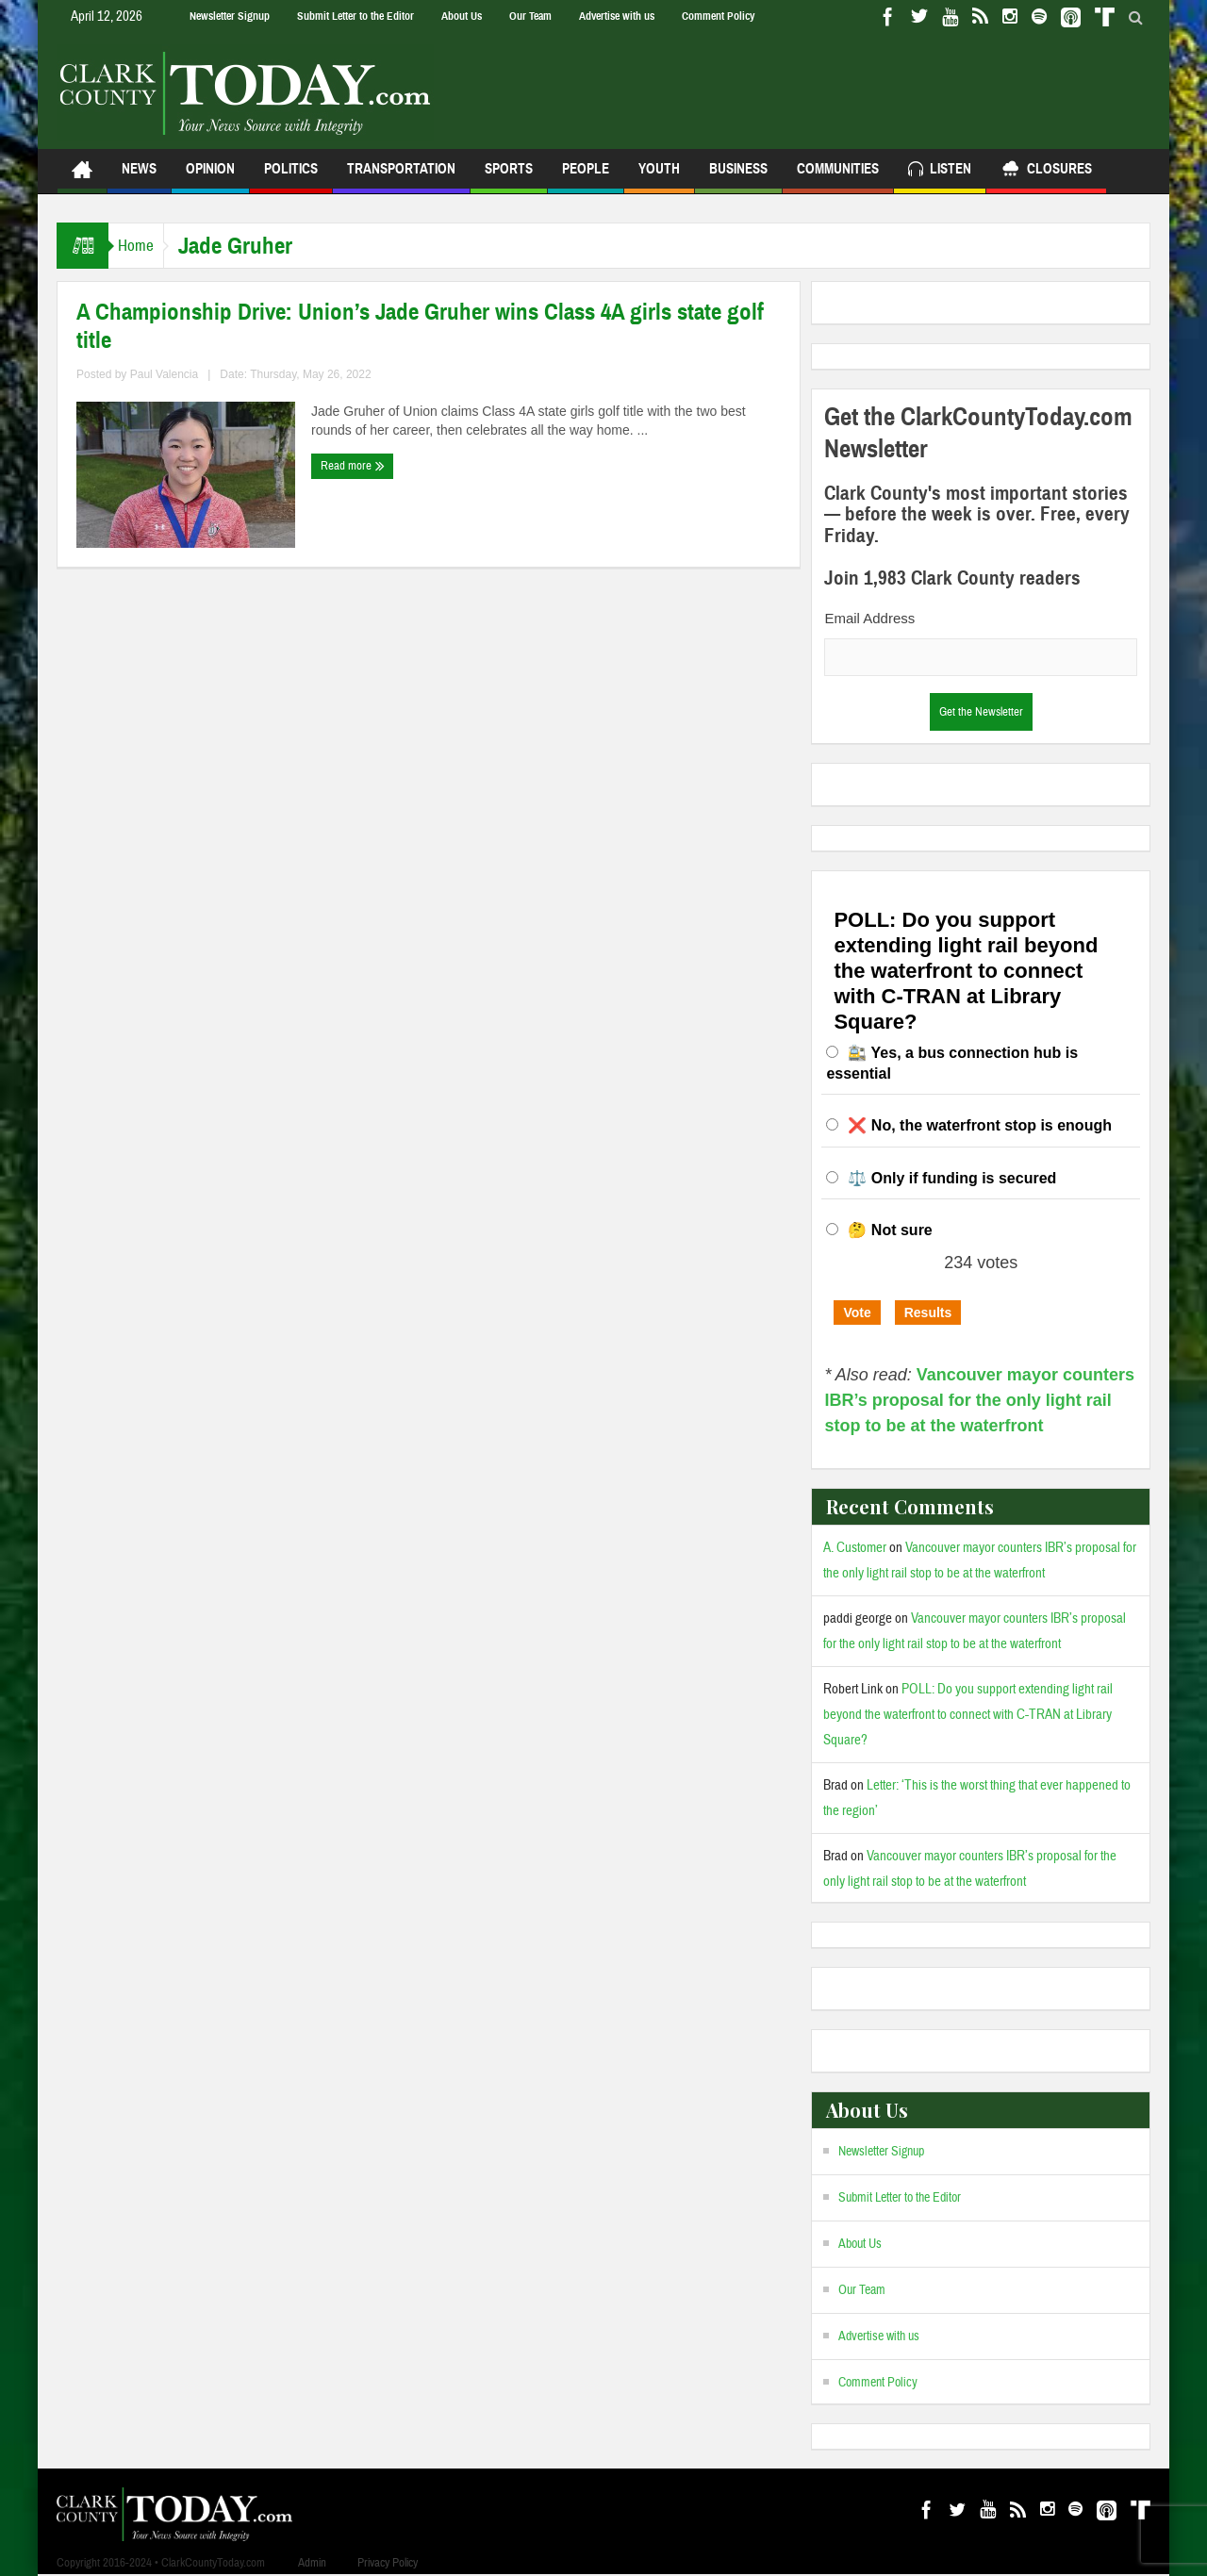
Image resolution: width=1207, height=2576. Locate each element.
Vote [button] (856, 1312)
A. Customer (854, 1548)
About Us (461, 16)
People (585, 176)
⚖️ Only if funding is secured (952, 1178)
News (139, 176)
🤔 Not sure (890, 1230)
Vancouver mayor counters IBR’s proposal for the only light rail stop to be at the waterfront (979, 1400)
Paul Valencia (164, 374)
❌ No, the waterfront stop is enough (980, 1125)
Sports (509, 176)
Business (738, 176)
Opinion (210, 176)
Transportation (401, 176)
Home (145, 246)
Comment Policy (718, 16)
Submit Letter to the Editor (355, 16)
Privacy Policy (387, 2562)
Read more (353, 465)
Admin (312, 2562)
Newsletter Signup (230, 16)
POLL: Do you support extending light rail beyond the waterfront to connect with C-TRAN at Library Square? (968, 1714)
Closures (1046, 171)
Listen (939, 171)
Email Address (869, 618)
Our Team (530, 16)
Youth (659, 176)
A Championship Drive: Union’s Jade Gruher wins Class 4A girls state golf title (420, 326)
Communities (838, 176)
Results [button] (928, 1312)
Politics (291, 176)
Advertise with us (616, 16)
